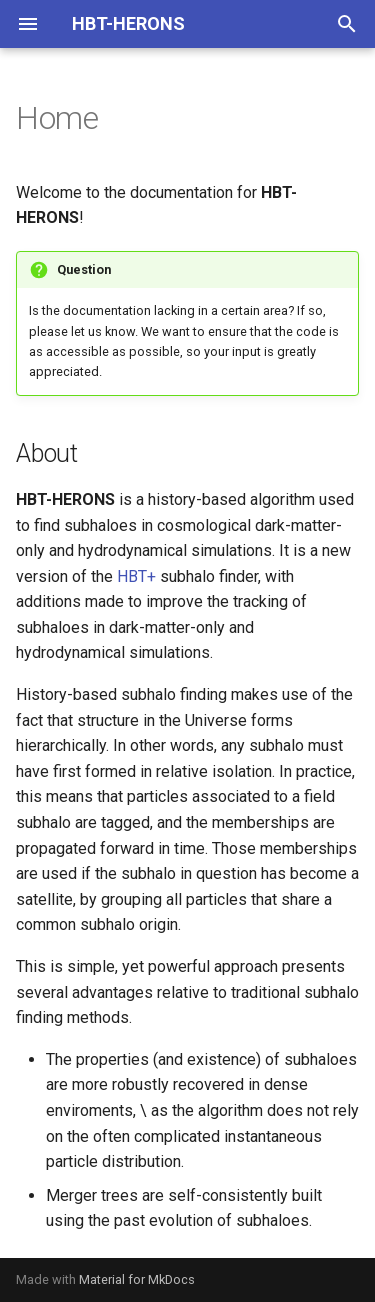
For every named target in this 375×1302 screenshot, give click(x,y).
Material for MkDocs (137, 1279)
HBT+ (136, 576)
